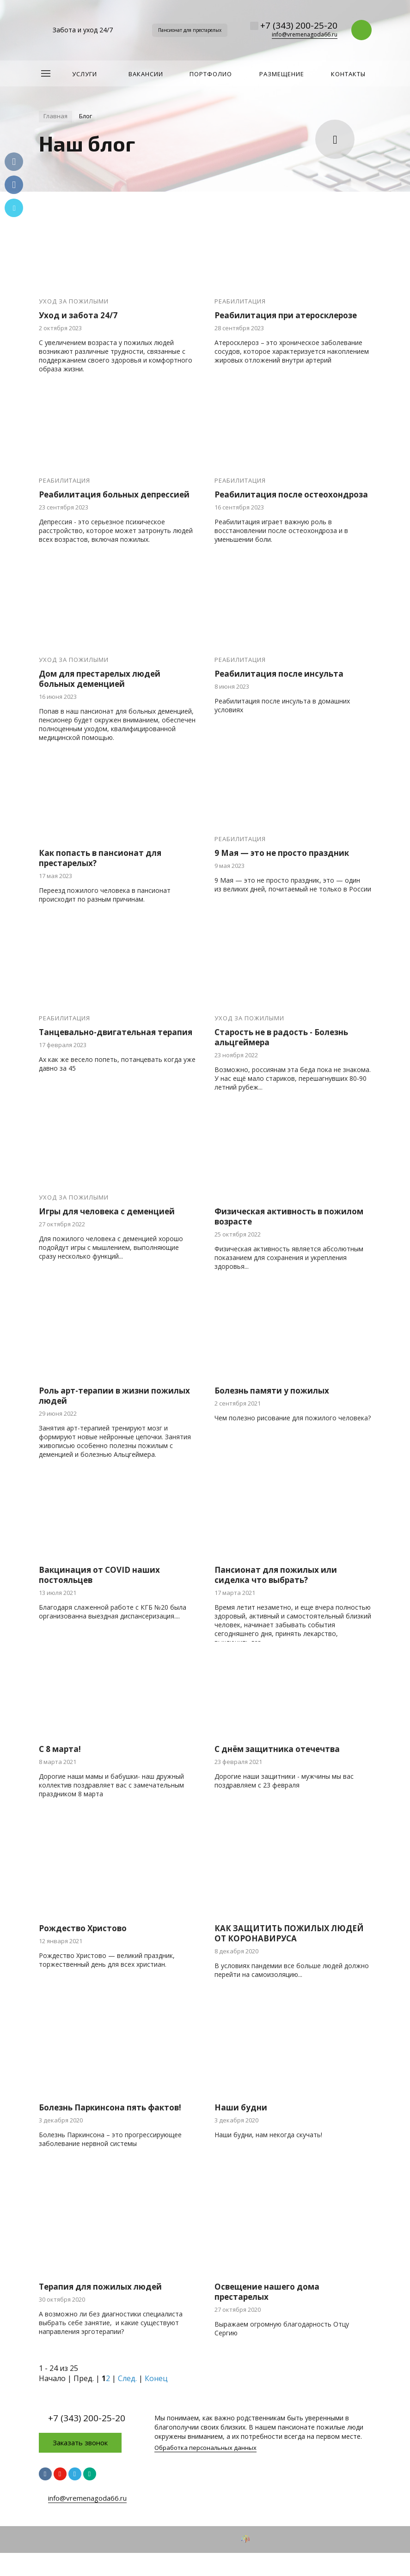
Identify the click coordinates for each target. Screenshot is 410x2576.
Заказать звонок (80, 2442)
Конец (156, 2378)
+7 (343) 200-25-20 (298, 25)
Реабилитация (240, 301)
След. (127, 2378)
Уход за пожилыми (74, 301)
